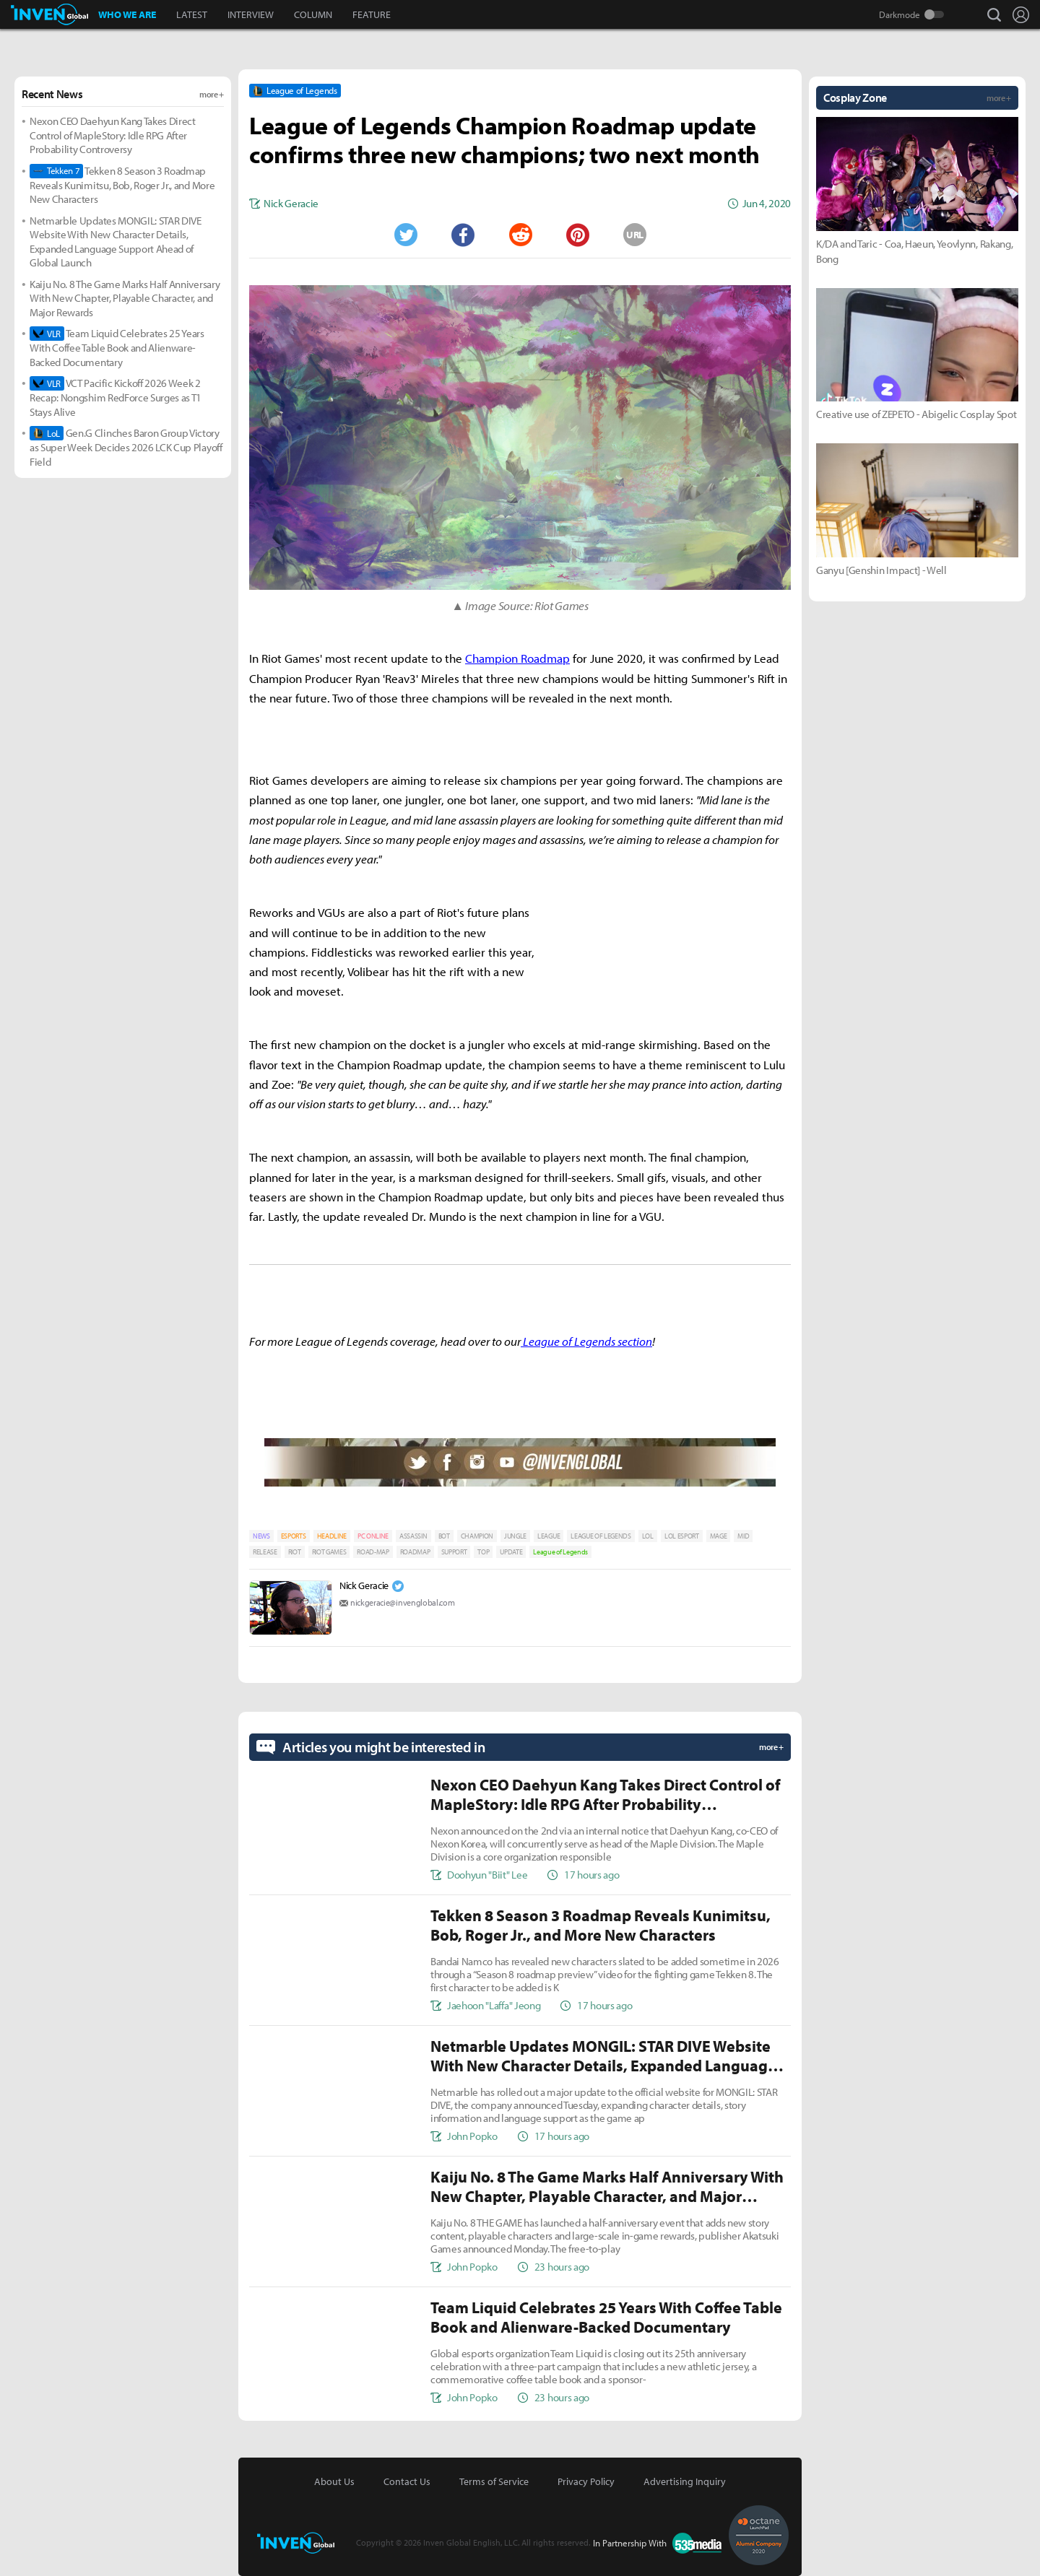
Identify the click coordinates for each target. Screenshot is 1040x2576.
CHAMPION (477, 1536)
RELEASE (265, 1552)
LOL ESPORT (681, 1536)
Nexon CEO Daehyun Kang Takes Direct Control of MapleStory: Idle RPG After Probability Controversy (113, 135)
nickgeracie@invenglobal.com (402, 1602)
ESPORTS (293, 1536)
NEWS (261, 1536)
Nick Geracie (364, 1585)
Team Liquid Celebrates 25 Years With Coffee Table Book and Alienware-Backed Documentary (117, 347)
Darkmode (899, 14)
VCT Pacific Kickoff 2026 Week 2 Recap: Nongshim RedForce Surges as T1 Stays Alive (116, 397)
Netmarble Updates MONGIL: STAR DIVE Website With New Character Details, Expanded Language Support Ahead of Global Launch (116, 242)
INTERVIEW (251, 14)
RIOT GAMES (329, 1552)
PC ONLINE (373, 1536)
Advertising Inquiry (685, 2481)
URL (635, 234)
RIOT (294, 1552)
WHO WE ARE (127, 14)
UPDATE (511, 1552)
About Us (334, 2481)
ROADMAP (415, 1552)
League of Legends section (586, 1341)
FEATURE (371, 14)
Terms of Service (494, 2481)
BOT (444, 1536)
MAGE (718, 1536)
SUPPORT (454, 1552)
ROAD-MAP (373, 1552)
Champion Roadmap (517, 658)
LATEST (191, 14)
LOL (648, 1536)
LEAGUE (548, 1536)
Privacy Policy (586, 2481)
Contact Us (407, 2481)
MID (743, 1536)
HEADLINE (332, 1536)
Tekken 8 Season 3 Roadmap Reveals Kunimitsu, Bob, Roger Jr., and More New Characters (122, 185)
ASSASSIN (413, 1536)
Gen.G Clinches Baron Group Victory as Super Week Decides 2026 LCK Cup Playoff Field (126, 447)
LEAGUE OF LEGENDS (601, 1536)
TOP (483, 1552)
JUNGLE (515, 1536)
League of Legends (560, 1552)
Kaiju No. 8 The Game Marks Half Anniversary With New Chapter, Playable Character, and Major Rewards (125, 298)
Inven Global (49, 14)
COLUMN (313, 14)
